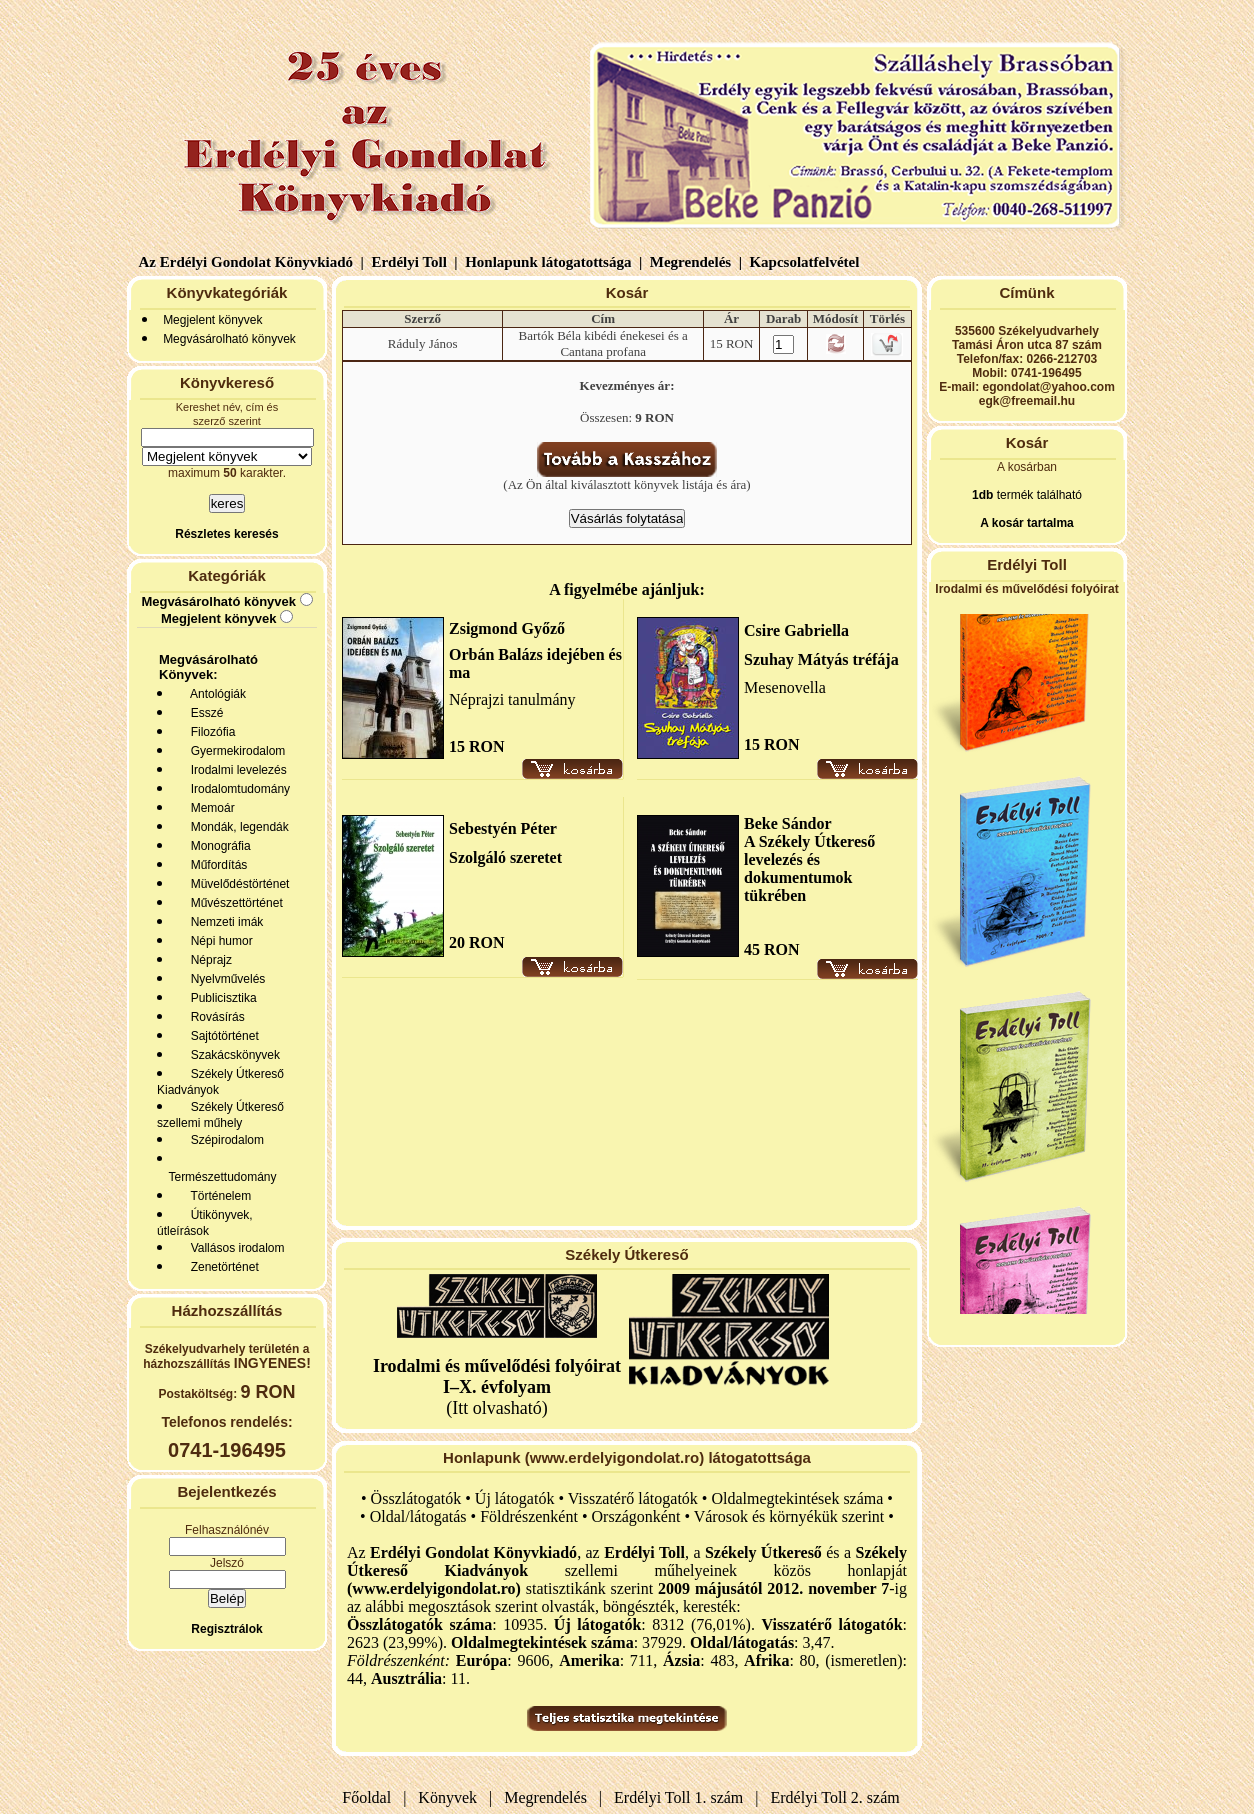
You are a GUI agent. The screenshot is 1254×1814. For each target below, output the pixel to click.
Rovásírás (214, 1017)
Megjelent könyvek (212, 320)
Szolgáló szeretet (505, 857)
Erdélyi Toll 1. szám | (682, 1797)
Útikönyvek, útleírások (205, 1223)
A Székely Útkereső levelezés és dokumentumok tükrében (809, 868)
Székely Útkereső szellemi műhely (220, 1115)
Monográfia (217, 846)
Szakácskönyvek (232, 1055)
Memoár (209, 808)
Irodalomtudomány (237, 789)
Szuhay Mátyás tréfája (821, 659)
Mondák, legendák (236, 827)
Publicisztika (220, 998)
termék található (1037, 495)
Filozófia (209, 732)
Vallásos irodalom (234, 1248)
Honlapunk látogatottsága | (551, 262)
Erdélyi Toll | (413, 262)
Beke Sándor (788, 823)
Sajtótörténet (221, 1036)
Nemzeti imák (223, 922)
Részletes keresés (226, 534)
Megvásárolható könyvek (229, 339)
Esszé (203, 713)
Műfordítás (215, 865)
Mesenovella (785, 687)
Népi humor (218, 941)
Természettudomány (219, 1177)
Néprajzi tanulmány (512, 699)
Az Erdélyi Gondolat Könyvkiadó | (251, 262)
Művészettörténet (233, 903)
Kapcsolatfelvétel (806, 262)
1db (982, 495)
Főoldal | (374, 1797)
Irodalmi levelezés (235, 770)
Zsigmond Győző (507, 628)
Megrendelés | (694, 262)
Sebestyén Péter (503, 828)
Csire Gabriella (796, 630)
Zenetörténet (221, 1267)
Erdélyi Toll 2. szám (837, 1797)
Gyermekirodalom (234, 751)
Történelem (217, 1196)
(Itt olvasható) (497, 1387)
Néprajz (208, 960)
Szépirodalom (224, 1140)
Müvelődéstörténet (236, 884)
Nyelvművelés (224, 979)
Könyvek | (451, 1797)
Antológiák (215, 694)
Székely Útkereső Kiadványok (220, 1082)
